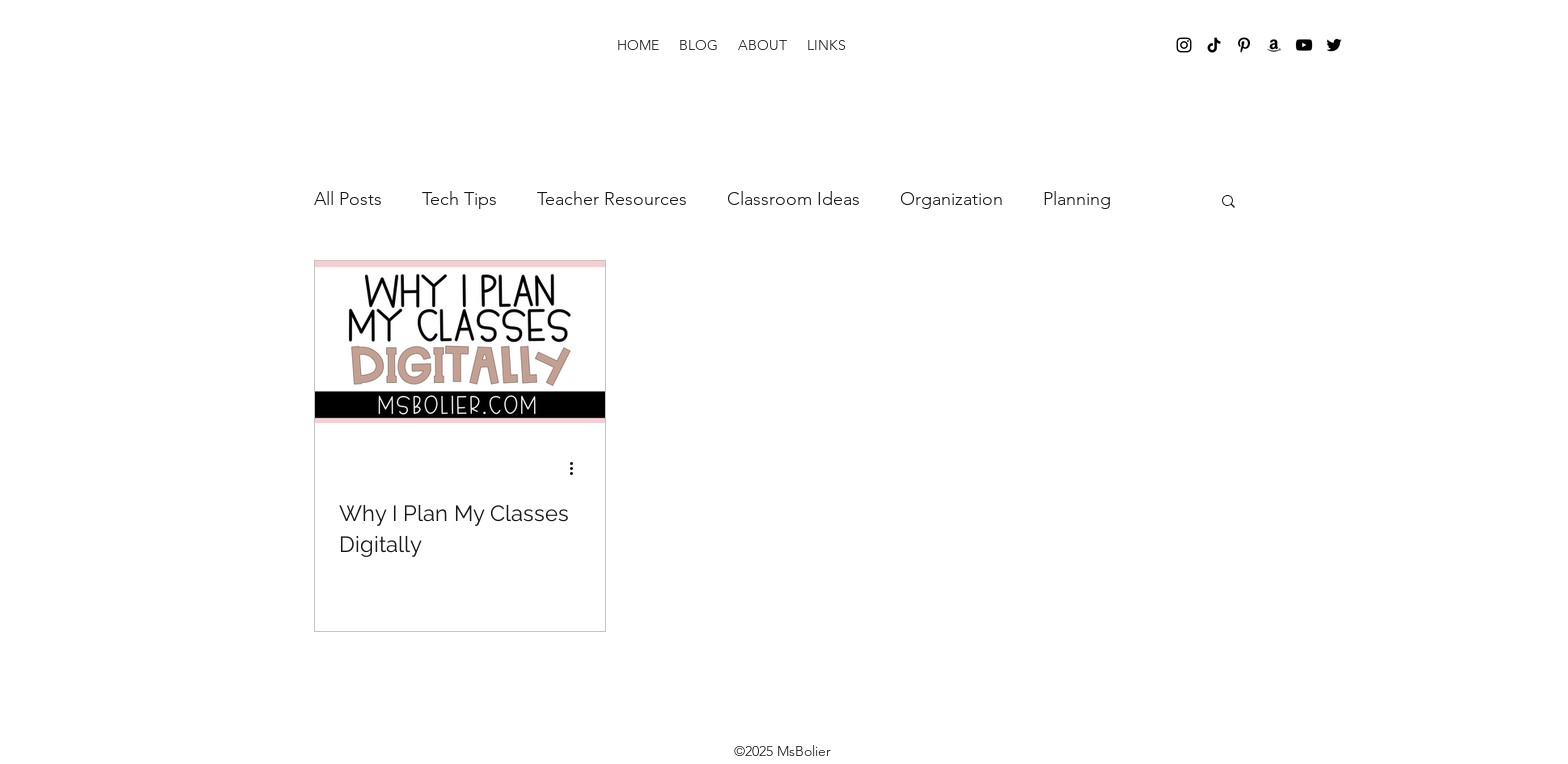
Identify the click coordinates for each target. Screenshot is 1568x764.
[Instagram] (1184, 45)
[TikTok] (1214, 45)
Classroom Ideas (793, 199)
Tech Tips (459, 199)
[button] (1228, 202)
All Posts (348, 199)
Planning (1077, 199)
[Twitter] (1334, 45)
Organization (951, 199)
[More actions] (578, 468)
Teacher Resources (612, 199)
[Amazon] (1274, 45)
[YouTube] (1304, 45)
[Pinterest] (1244, 45)
